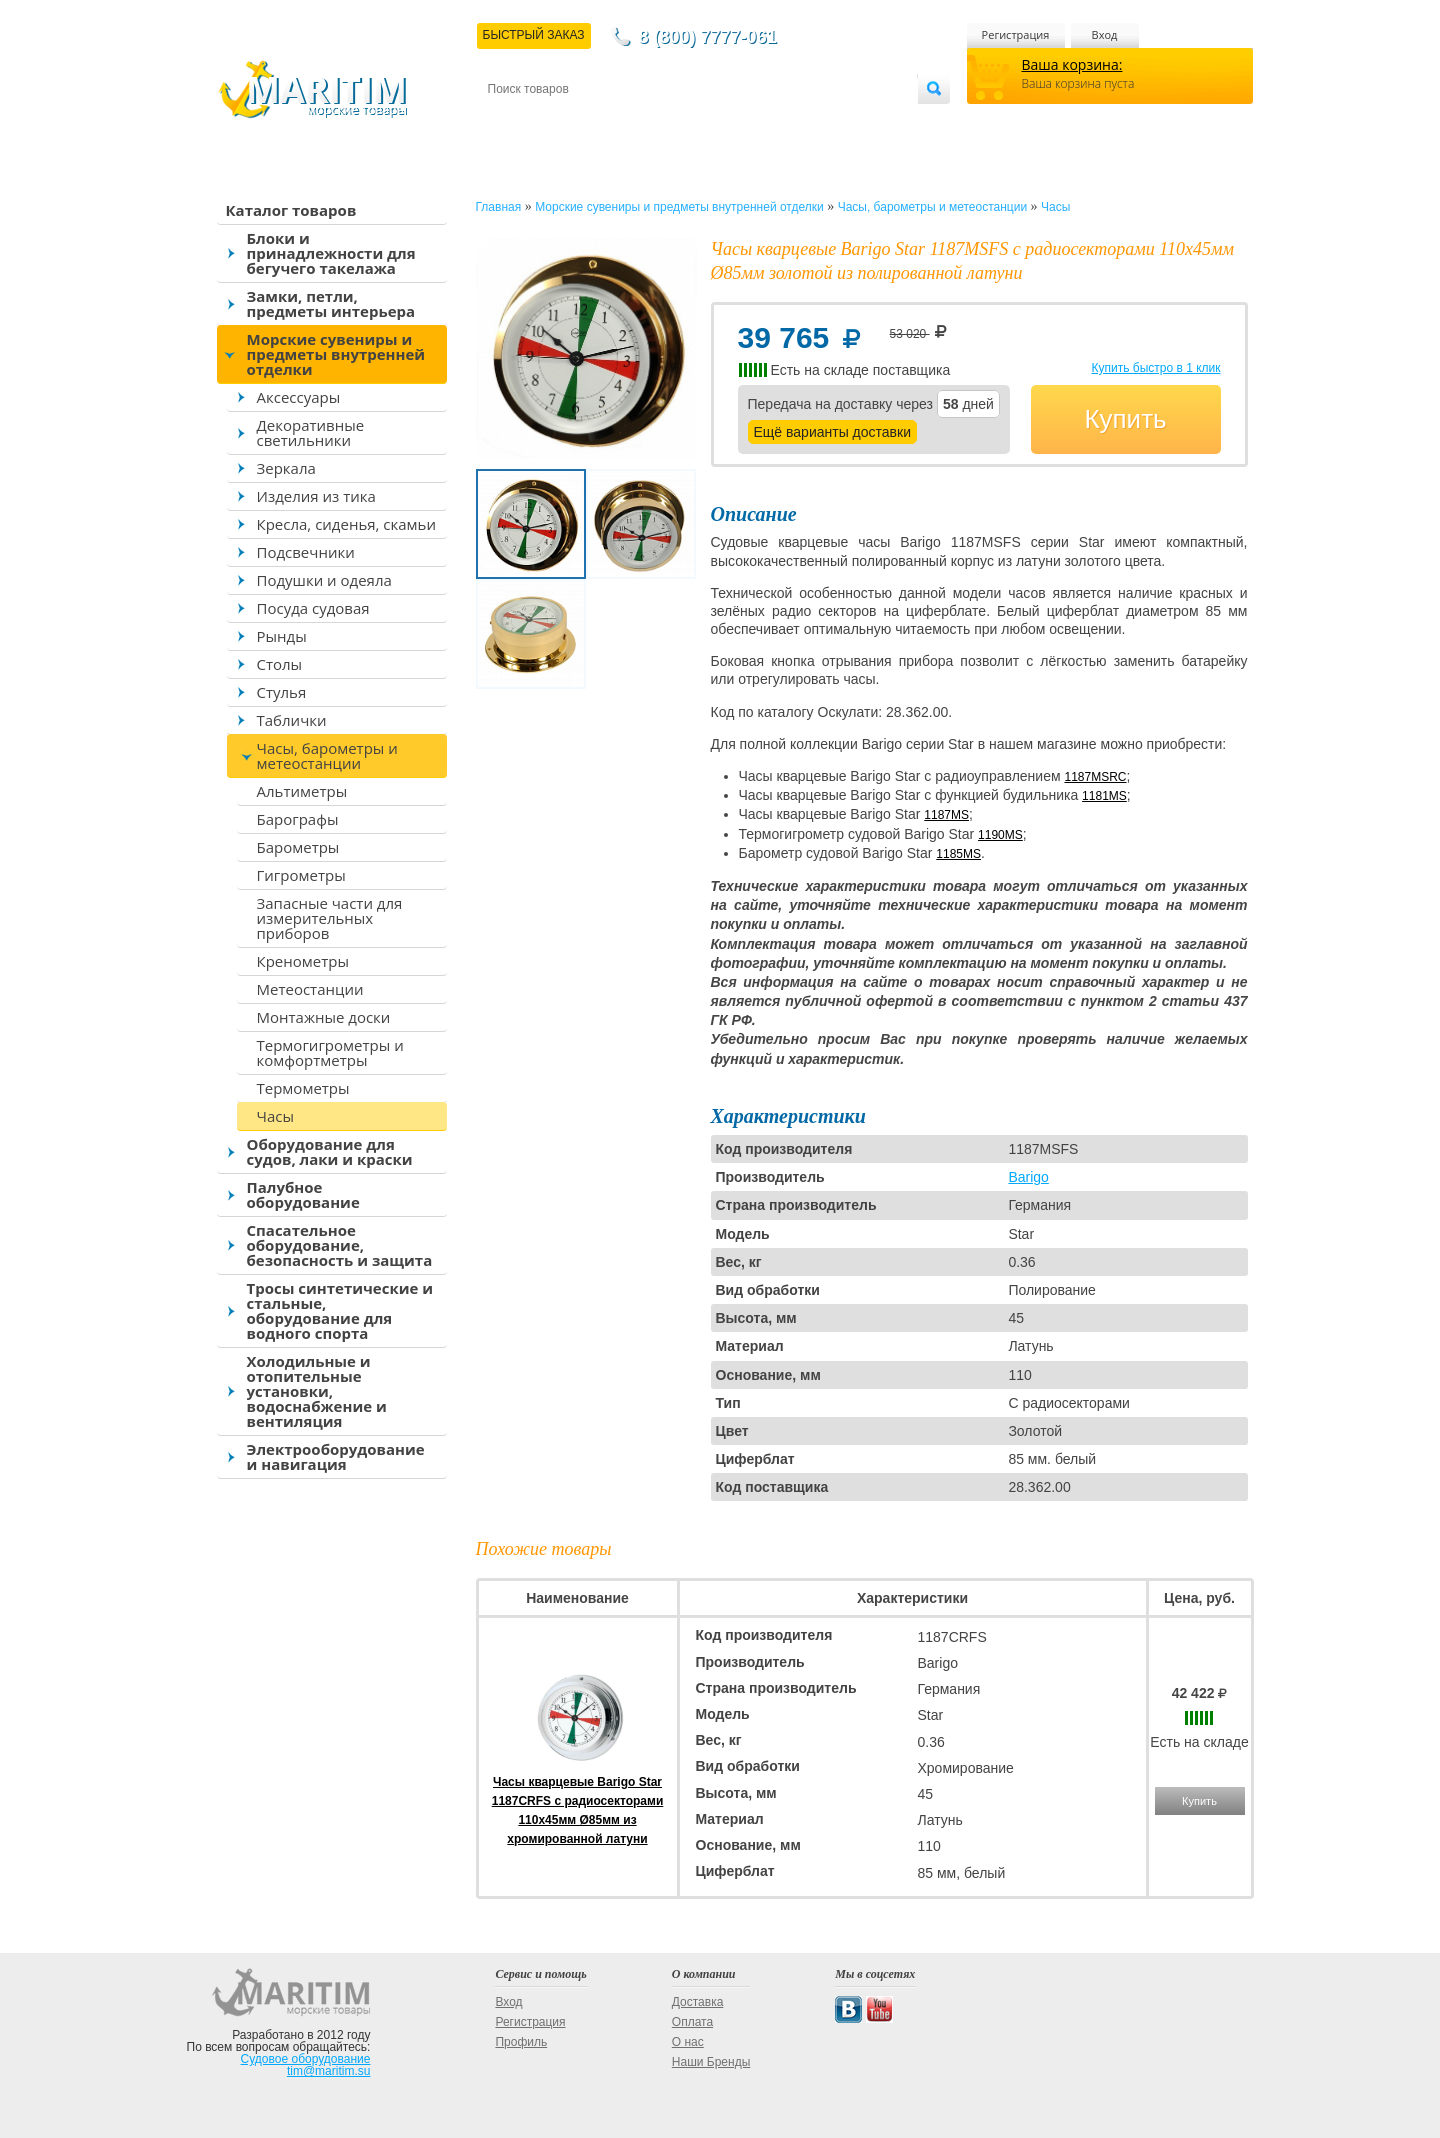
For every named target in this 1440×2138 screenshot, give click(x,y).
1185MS (958, 854)
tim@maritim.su (329, 2071)
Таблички (292, 720)
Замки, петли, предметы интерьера (331, 303)
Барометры (298, 847)
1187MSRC (1095, 777)
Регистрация (1016, 34)
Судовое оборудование (306, 2059)
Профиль (521, 2042)
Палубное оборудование (303, 1194)
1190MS (1000, 835)
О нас (688, 2042)
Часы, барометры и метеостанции (327, 755)
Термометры (303, 1088)
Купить (1125, 419)
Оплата (652, 121)
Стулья (282, 692)
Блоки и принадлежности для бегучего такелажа (331, 253)
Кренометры (303, 961)
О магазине (727, 121)
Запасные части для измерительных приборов (330, 918)
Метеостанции (310, 989)
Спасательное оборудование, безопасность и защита (340, 1245)
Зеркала (286, 468)
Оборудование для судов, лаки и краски (330, 1151)
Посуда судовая (313, 608)
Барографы (298, 819)
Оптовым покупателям (854, 121)
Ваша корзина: (1072, 64)
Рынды (282, 636)
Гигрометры (301, 875)
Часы (275, 1116)
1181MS (1104, 796)
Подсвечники (306, 552)
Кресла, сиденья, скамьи (346, 524)
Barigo (1028, 1177)
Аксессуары (299, 397)
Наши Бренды (711, 2062)
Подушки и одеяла (324, 580)
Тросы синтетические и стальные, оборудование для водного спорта (340, 1310)
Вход (1105, 34)
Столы (280, 664)
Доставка (585, 121)
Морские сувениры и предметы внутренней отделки (336, 354)
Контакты (511, 121)
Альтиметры (302, 791)
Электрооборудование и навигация (336, 1456)
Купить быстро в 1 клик (1155, 368)
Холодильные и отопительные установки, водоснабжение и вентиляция (317, 1391)
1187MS (946, 815)
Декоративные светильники (311, 432)
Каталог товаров (291, 210)
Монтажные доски (324, 1017)
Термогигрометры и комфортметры (330, 1052)
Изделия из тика (316, 496)
